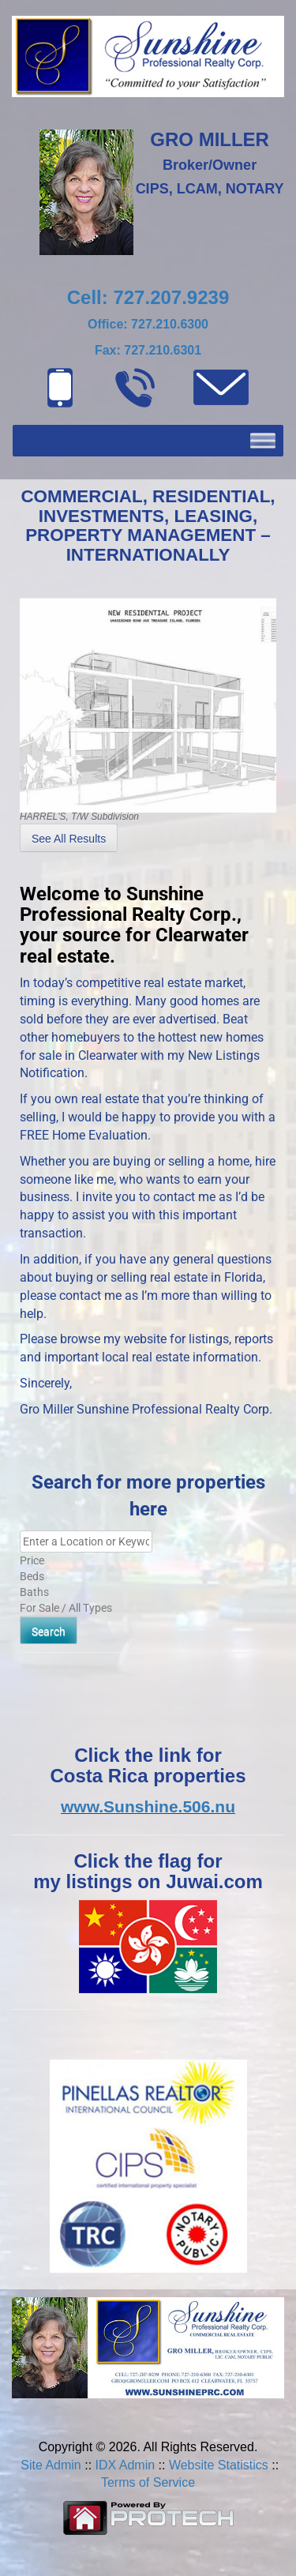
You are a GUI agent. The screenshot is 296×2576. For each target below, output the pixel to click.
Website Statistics (218, 2465)
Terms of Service (148, 2482)
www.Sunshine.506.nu (148, 1806)
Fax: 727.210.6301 (148, 350)
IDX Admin (125, 2465)
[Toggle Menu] (262, 440)
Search (49, 1631)
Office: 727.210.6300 (148, 324)
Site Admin (51, 2465)
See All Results (69, 838)
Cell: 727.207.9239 (148, 297)
